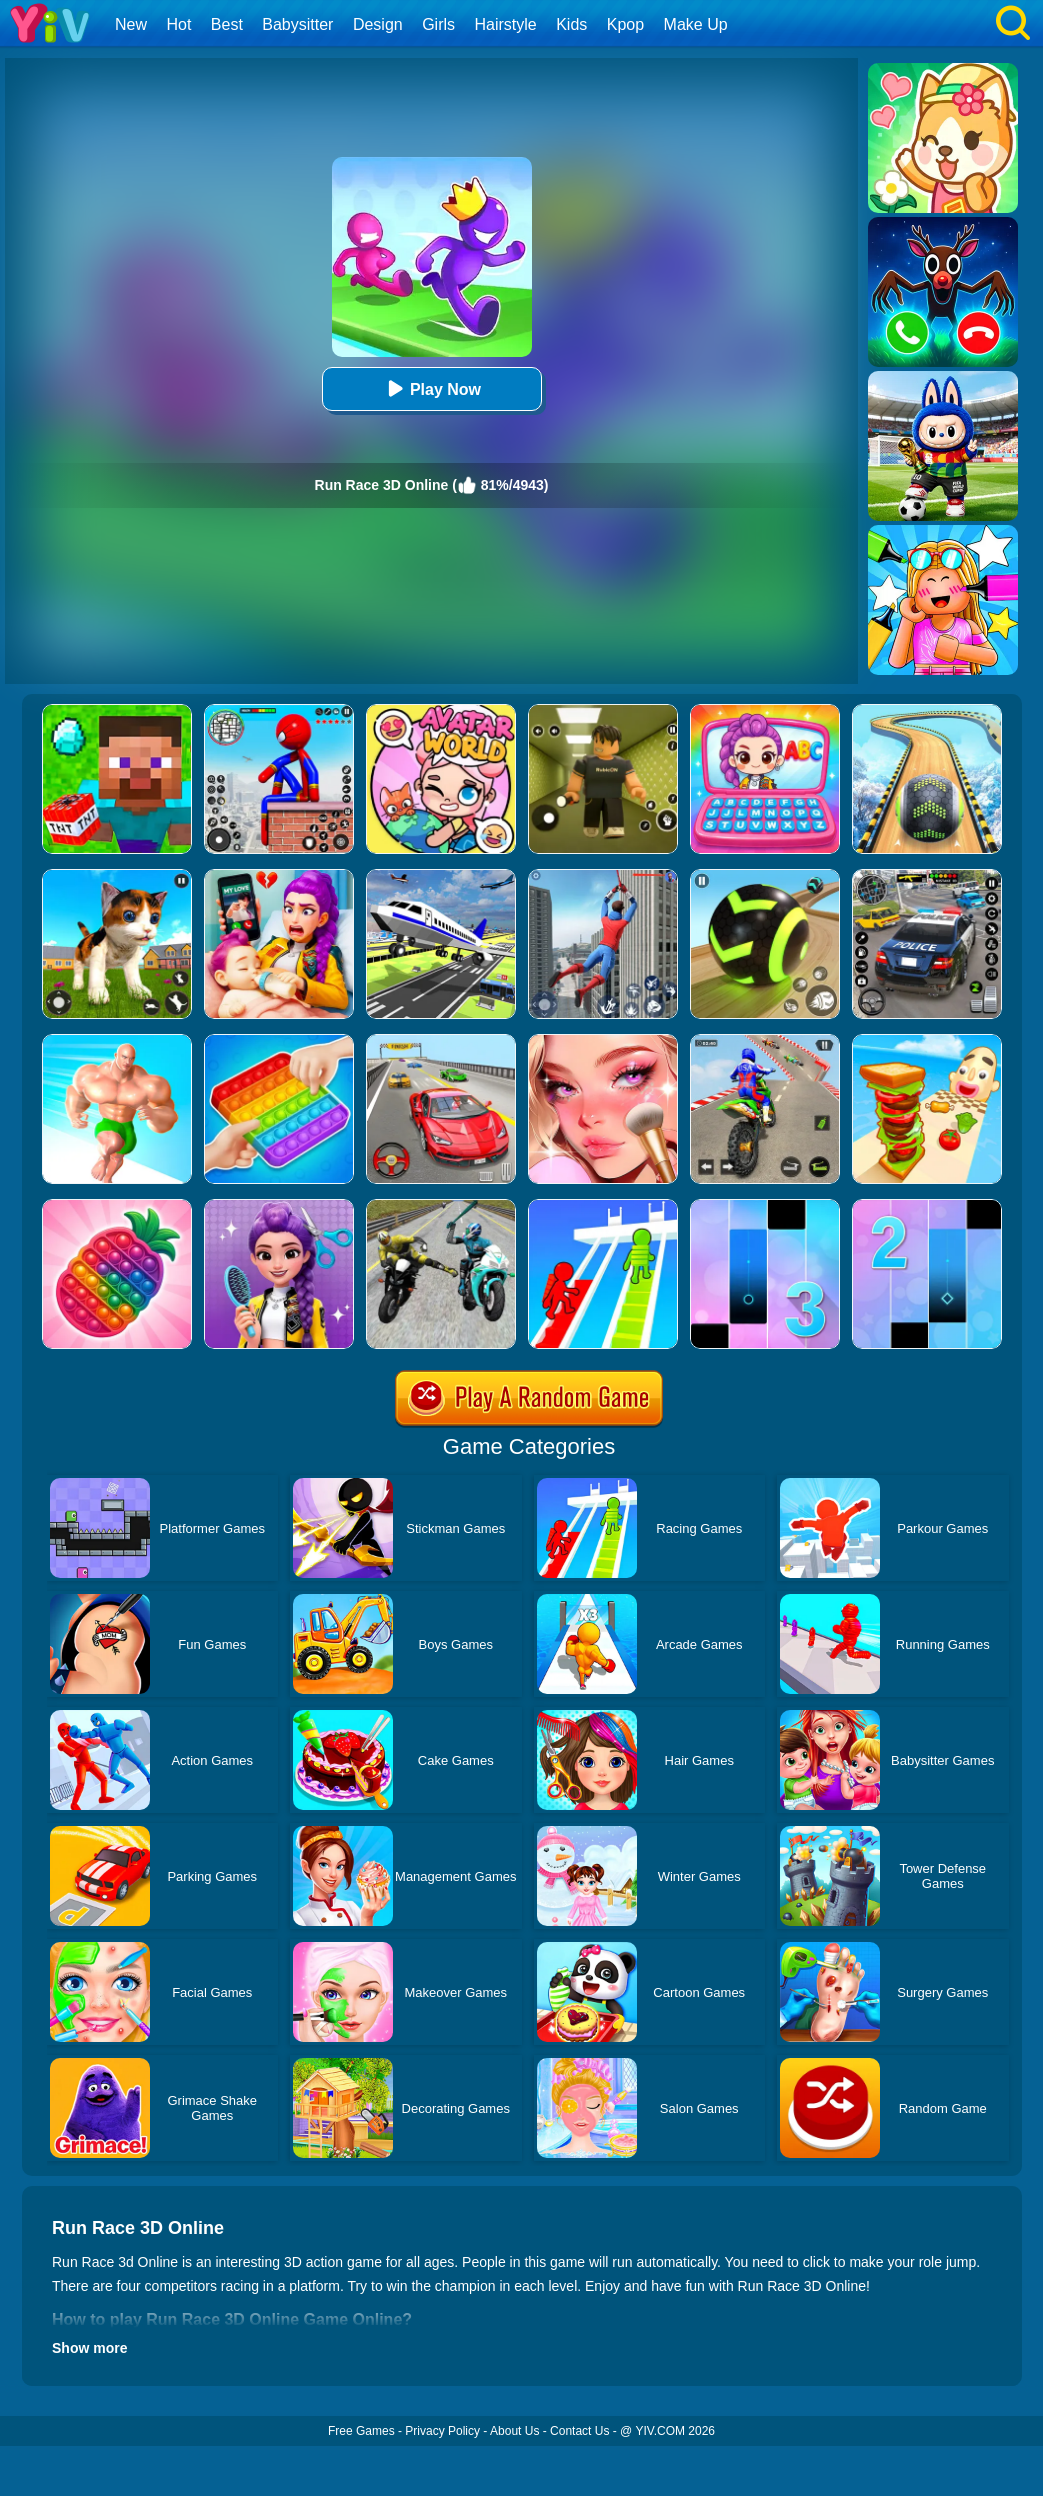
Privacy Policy (442, 2431)
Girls (438, 24)
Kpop (625, 24)
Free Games (361, 2431)
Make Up (696, 24)
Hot (178, 24)
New (131, 24)
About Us (514, 2431)
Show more (89, 2348)
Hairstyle (506, 24)
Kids (571, 24)
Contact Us (579, 2431)
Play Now (431, 388)
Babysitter (297, 24)
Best (227, 24)
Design (378, 24)
